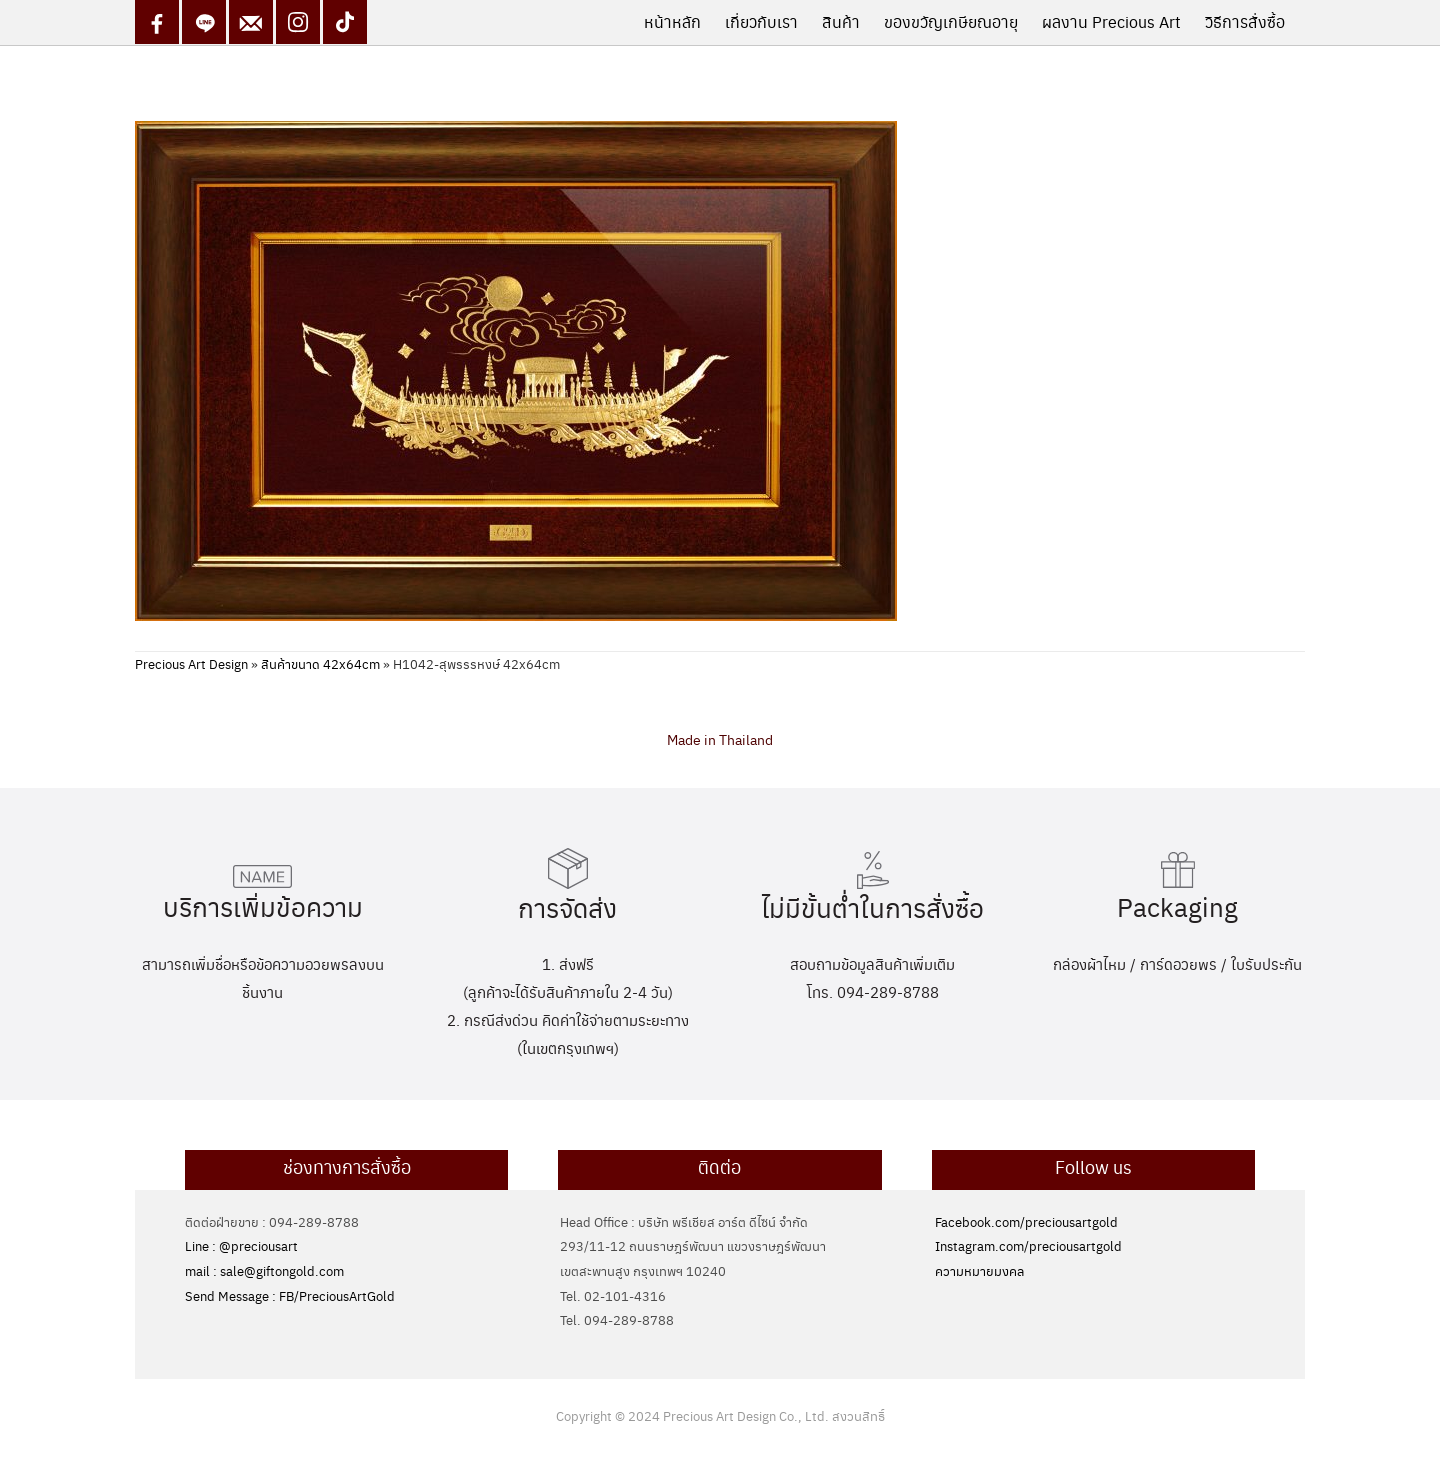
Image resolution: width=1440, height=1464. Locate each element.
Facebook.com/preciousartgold (1026, 1221)
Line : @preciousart (241, 1245)
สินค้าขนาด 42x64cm (320, 663)
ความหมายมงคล (979, 1270)
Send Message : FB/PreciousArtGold (290, 1295)
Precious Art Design (191, 663)
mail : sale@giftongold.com (264, 1270)
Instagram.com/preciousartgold (1028, 1245)
